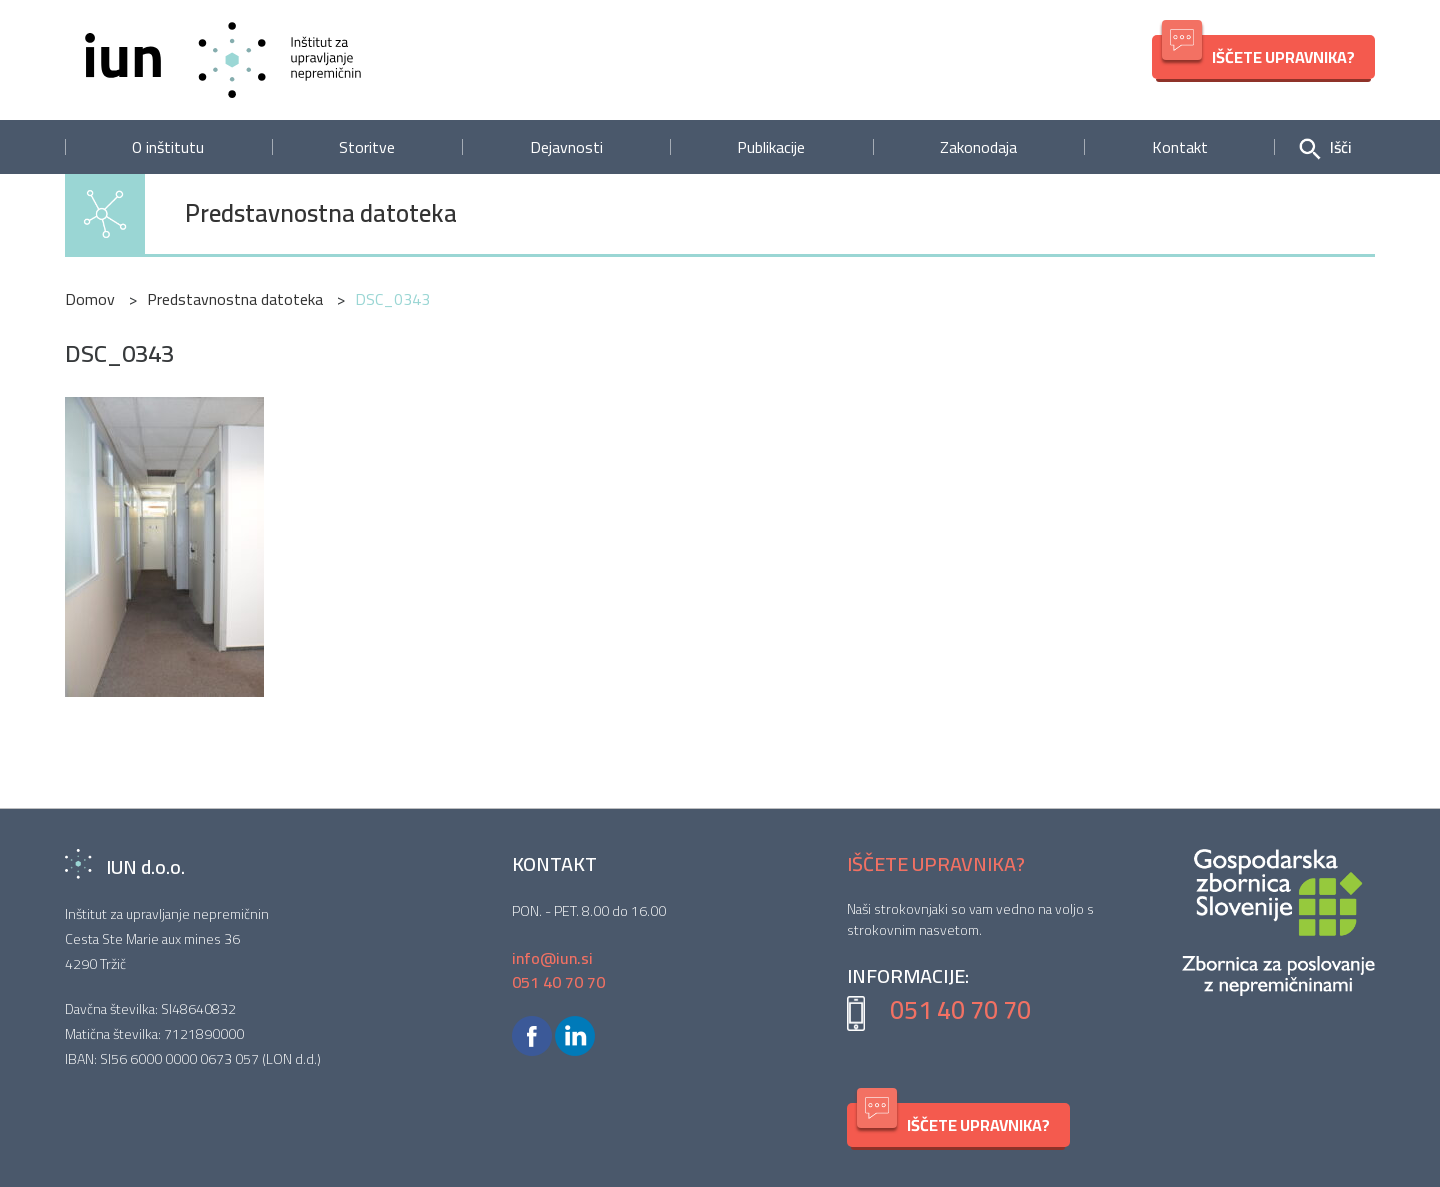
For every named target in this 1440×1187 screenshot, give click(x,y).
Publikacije (771, 147)
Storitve (367, 147)
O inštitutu (168, 147)
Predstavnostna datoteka (321, 214)
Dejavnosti (566, 147)
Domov (90, 299)
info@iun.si (552, 958)
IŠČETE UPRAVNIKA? (1258, 53)
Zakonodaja (978, 147)
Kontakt (1180, 147)
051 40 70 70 (960, 1009)
